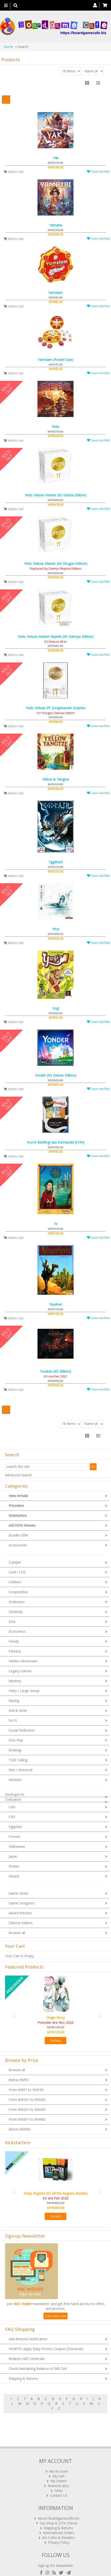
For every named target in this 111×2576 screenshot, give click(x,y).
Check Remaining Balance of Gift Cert (38, 2368)
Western (15, 1779)
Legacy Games (20, 1671)
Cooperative (18, 1592)
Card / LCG (17, 1572)
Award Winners (20, 1913)
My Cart (58, 2450)
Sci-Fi (13, 1720)
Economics (17, 1631)
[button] (12, 2013)
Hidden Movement (23, 1661)
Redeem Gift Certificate (27, 2358)
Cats (12, 1807)
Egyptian (15, 1826)
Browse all (17, 1932)
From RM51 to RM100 (26, 2089)
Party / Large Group (24, 1690)
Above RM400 (20, 2129)
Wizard (14, 1876)
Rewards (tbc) (58, 2460)
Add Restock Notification (28, 2339)
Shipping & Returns (23, 2378)
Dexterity (16, 1611)
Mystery (15, 1681)
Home (8, 46)
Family (14, 1641)
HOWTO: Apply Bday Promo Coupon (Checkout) (46, 2349)
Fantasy (15, 1651)
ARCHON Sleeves (22, 1525)
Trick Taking (18, 1760)
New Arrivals (18, 1495)
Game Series (18, 1893)
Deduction (17, 1601)
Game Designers (22, 1903)
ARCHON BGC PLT (65, 2554)
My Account (58, 2445)
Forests (14, 1836)
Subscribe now (55, 2316)
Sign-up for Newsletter (55, 2539)
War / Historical (20, 1769)
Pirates (14, 1866)
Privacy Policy (58, 2517)
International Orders (58, 2507)
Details (55, 2040)
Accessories (18, 1545)
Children (15, 1582)
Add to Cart (14, 172)
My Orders (58, 2455)
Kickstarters (18, 1515)
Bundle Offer (18, 1535)
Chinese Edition (20, 1923)
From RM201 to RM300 (27, 2109)
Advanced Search (18, 1475)
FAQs (58, 2464)
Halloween (17, 1846)
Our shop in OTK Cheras (58, 2497)
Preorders (16, 1505)
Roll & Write (18, 1710)
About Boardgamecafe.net (58, 2492)
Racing (14, 1700)
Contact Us (58, 2469)
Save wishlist (98, 171)
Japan (13, 1856)
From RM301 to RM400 (27, 2119)
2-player (15, 1562)
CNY (12, 1816)
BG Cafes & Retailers (58, 2512)
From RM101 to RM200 (27, 2099)
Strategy (15, 1750)
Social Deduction (22, 1730)
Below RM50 (19, 2079)
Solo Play (16, 1740)
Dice (12, 1621)
